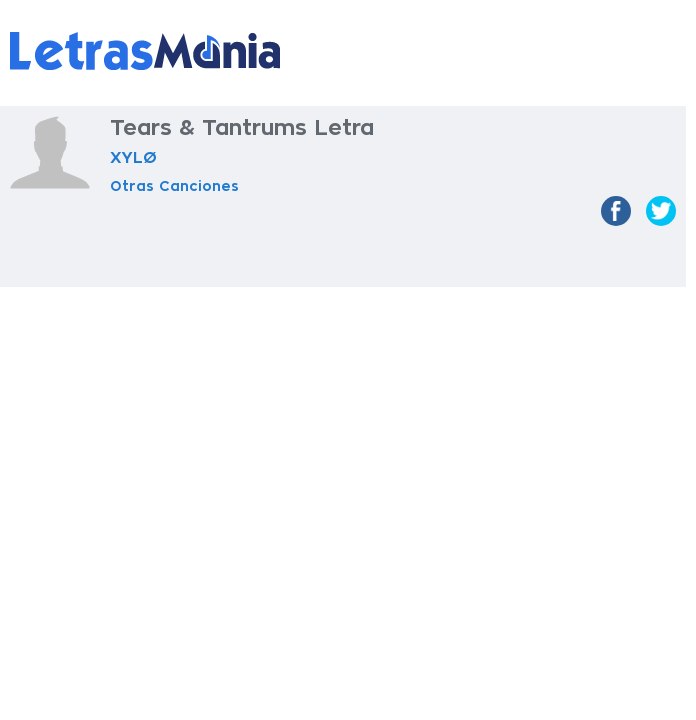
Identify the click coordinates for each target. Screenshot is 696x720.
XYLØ (133, 158)
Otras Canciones (174, 186)
